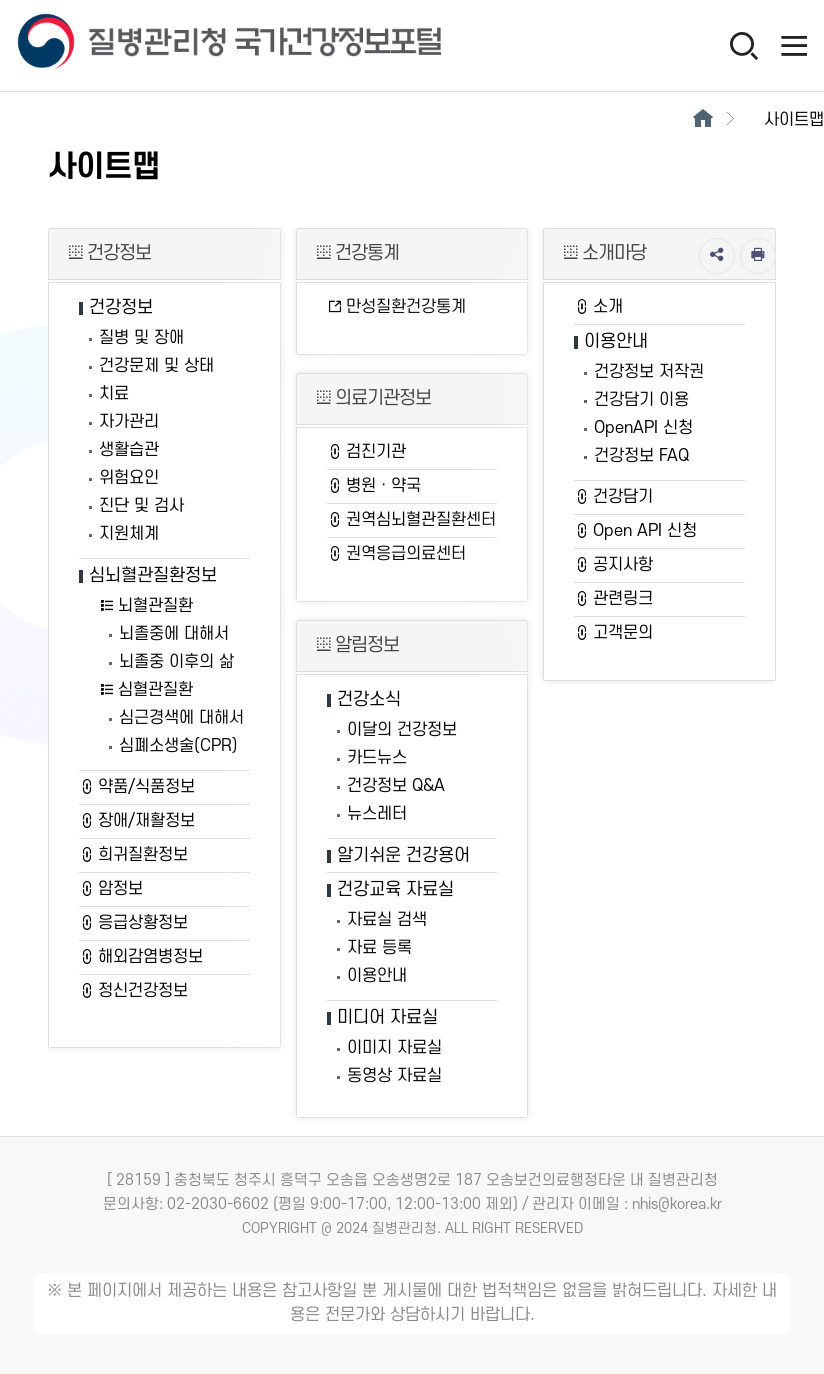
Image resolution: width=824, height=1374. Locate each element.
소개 (598, 307)
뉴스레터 (377, 814)
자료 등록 (379, 948)
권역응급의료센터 (396, 554)
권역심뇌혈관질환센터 (411, 520)
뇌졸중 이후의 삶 (176, 662)
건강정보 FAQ (641, 456)
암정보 (111, 889)
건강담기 (613, 497)
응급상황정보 (133, 923)
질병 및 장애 (141, 338)
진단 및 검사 (141, 506)
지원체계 (129, 534)
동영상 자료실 (394, 1076)
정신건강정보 (133, 991)
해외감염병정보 (141, 957)
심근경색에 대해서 (181, 718)
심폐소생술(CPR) (178, 746)
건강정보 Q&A (396, 786)
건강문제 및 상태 (156, 366)
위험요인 (129, 478)
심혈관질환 (146, 690)
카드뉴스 (377, 758)
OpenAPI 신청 (643, 428)
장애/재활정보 (137, 821)
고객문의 (613, 633)
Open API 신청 (635, 531)
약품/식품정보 (137, 787)
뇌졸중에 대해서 (174, 634)
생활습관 (129, 450)
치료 (114, 394)
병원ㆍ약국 (374, 486)
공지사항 (613, 565)
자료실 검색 (387, 920)
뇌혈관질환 (146, 606)
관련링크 (613, 599)
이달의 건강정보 (402, 730)
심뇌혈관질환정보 (153, 575)
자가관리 (129, 422)
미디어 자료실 (387, 1017)
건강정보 (121, 307)
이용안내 (377, 976)
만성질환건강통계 (396, 307)
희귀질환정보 (133, 855)
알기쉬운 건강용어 (403, 855)
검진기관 (366, 452)
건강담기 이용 (641, 400)
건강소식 (369, 699)
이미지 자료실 (394, 1048)
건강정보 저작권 (649, 372)
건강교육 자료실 (395, 889)
